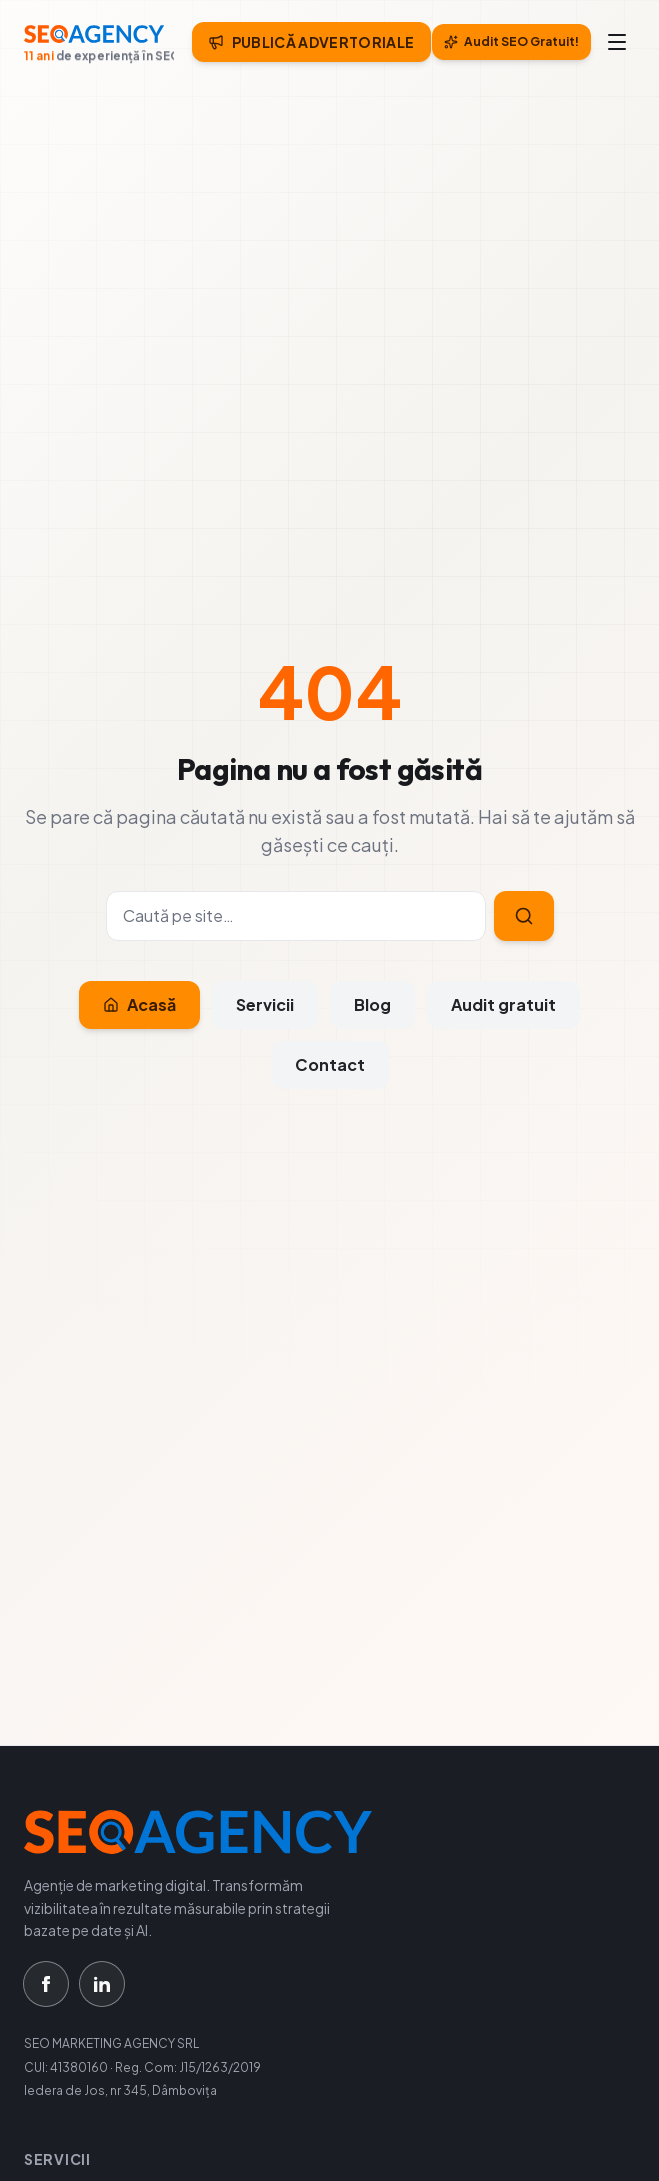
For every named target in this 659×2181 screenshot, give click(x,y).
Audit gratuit (503, 1004)
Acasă (139, 1004)
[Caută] (296, 916)
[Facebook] (46, 1984)
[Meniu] (617, 42)
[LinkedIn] (102, 1984)
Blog (372, 1004)
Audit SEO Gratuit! (511, 41)
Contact (330, 1064)
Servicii (265, 1004)
